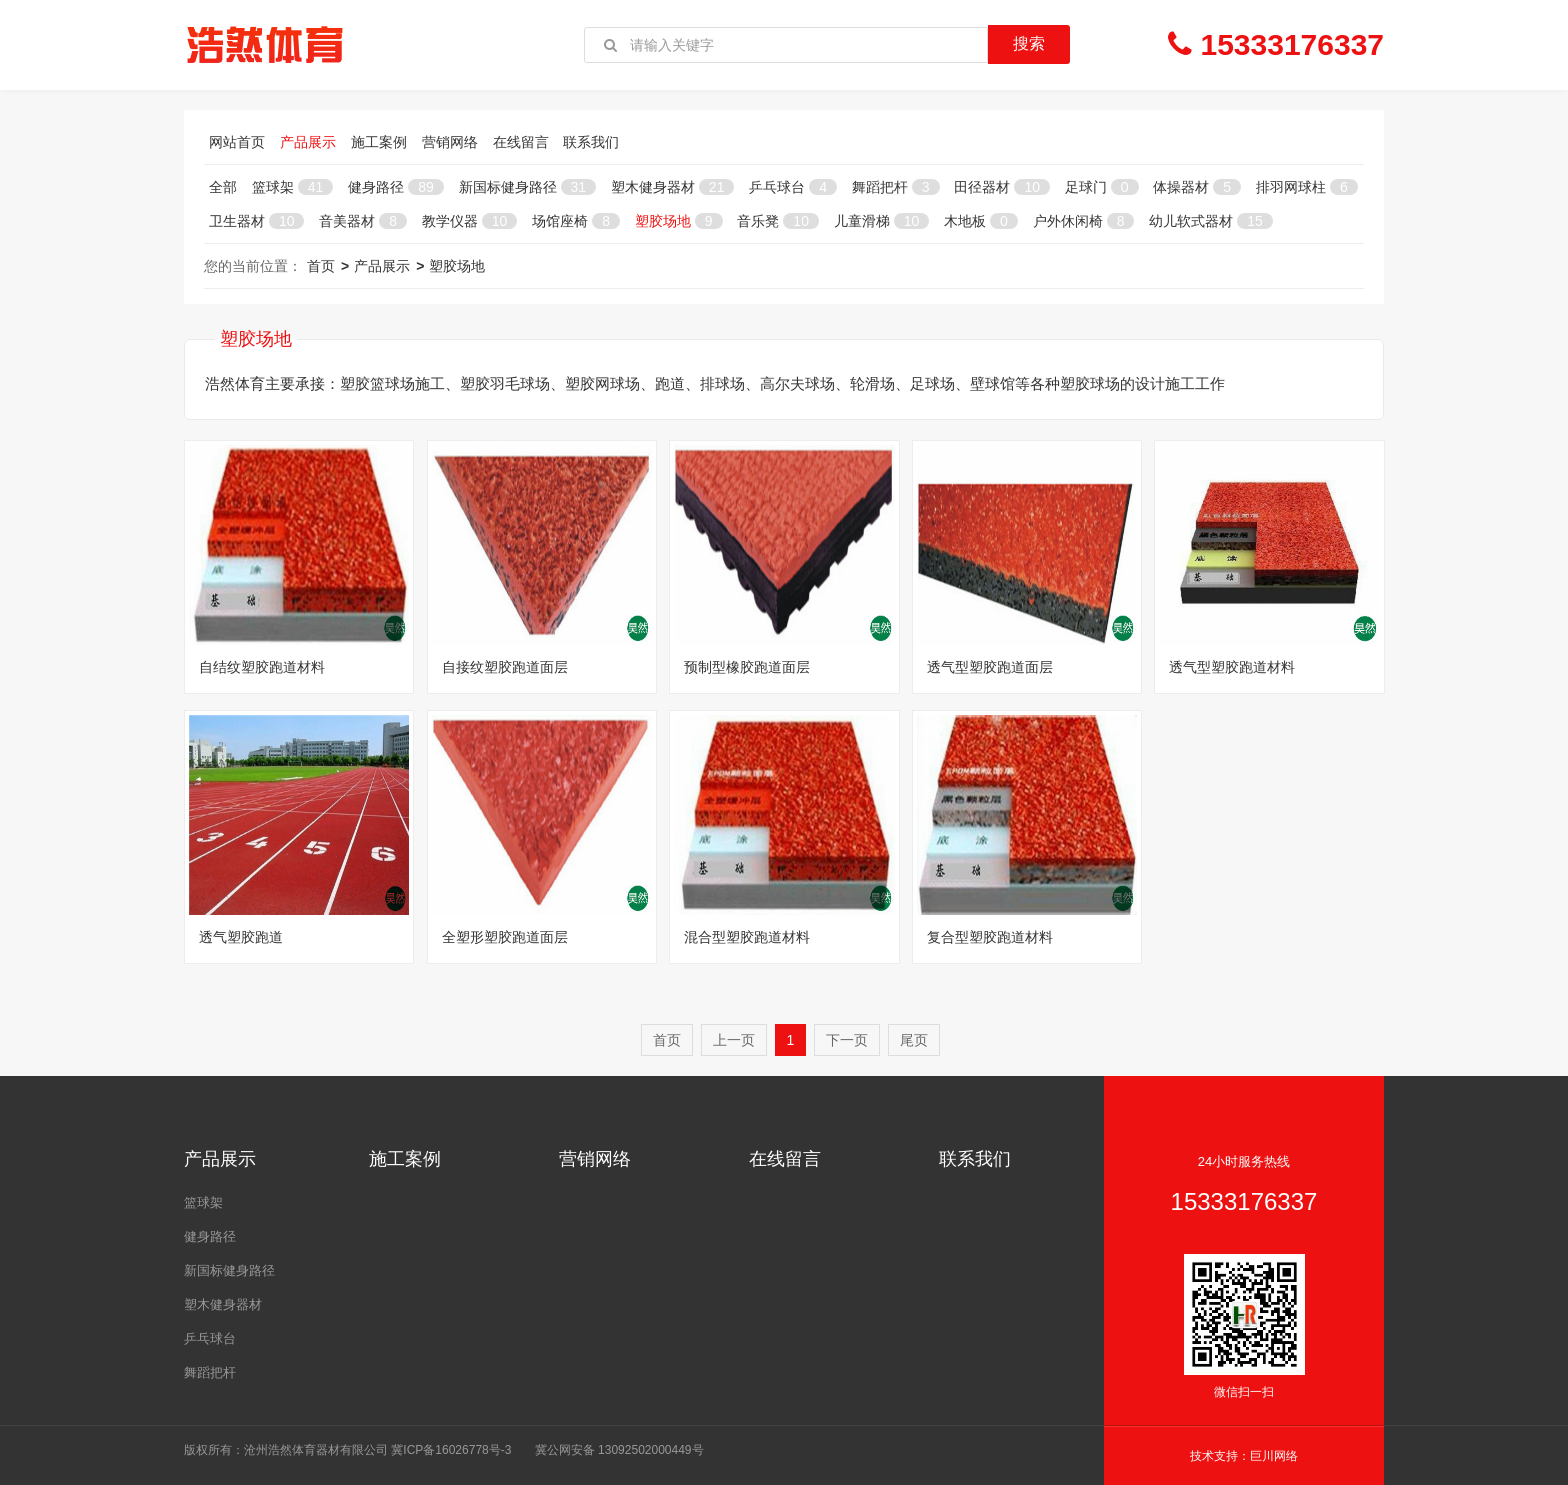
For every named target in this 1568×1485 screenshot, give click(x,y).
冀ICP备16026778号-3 (451, 1450)
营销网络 (450, 142)
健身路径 (395, 187)
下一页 (847, 1040)
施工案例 (379, 142)
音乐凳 (777, 221)
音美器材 (363, 221)
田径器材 (1001, 187)
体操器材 (1197, 187)
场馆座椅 (576, 221)
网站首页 (237, 142)
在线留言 (521, 142)
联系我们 (591, 142)
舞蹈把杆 (896, 187)
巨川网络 (1274, 1456)
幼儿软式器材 (1210, 221)
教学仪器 (469, 221)
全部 (223, 187)
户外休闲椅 (1084, 221)
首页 (321, 266)
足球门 (1102, 187)
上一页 (734, 1040)
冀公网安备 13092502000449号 (619, 1450)
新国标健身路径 (527, 187)
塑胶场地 (679, 221)
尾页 (914, 1040)
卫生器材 (256, 221)
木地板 (981, 221)
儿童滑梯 (881, 221)
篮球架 (292, 187)
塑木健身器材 (672, 187)
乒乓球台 (793, 187)
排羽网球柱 (1307, 187)
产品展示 (308, 142)
